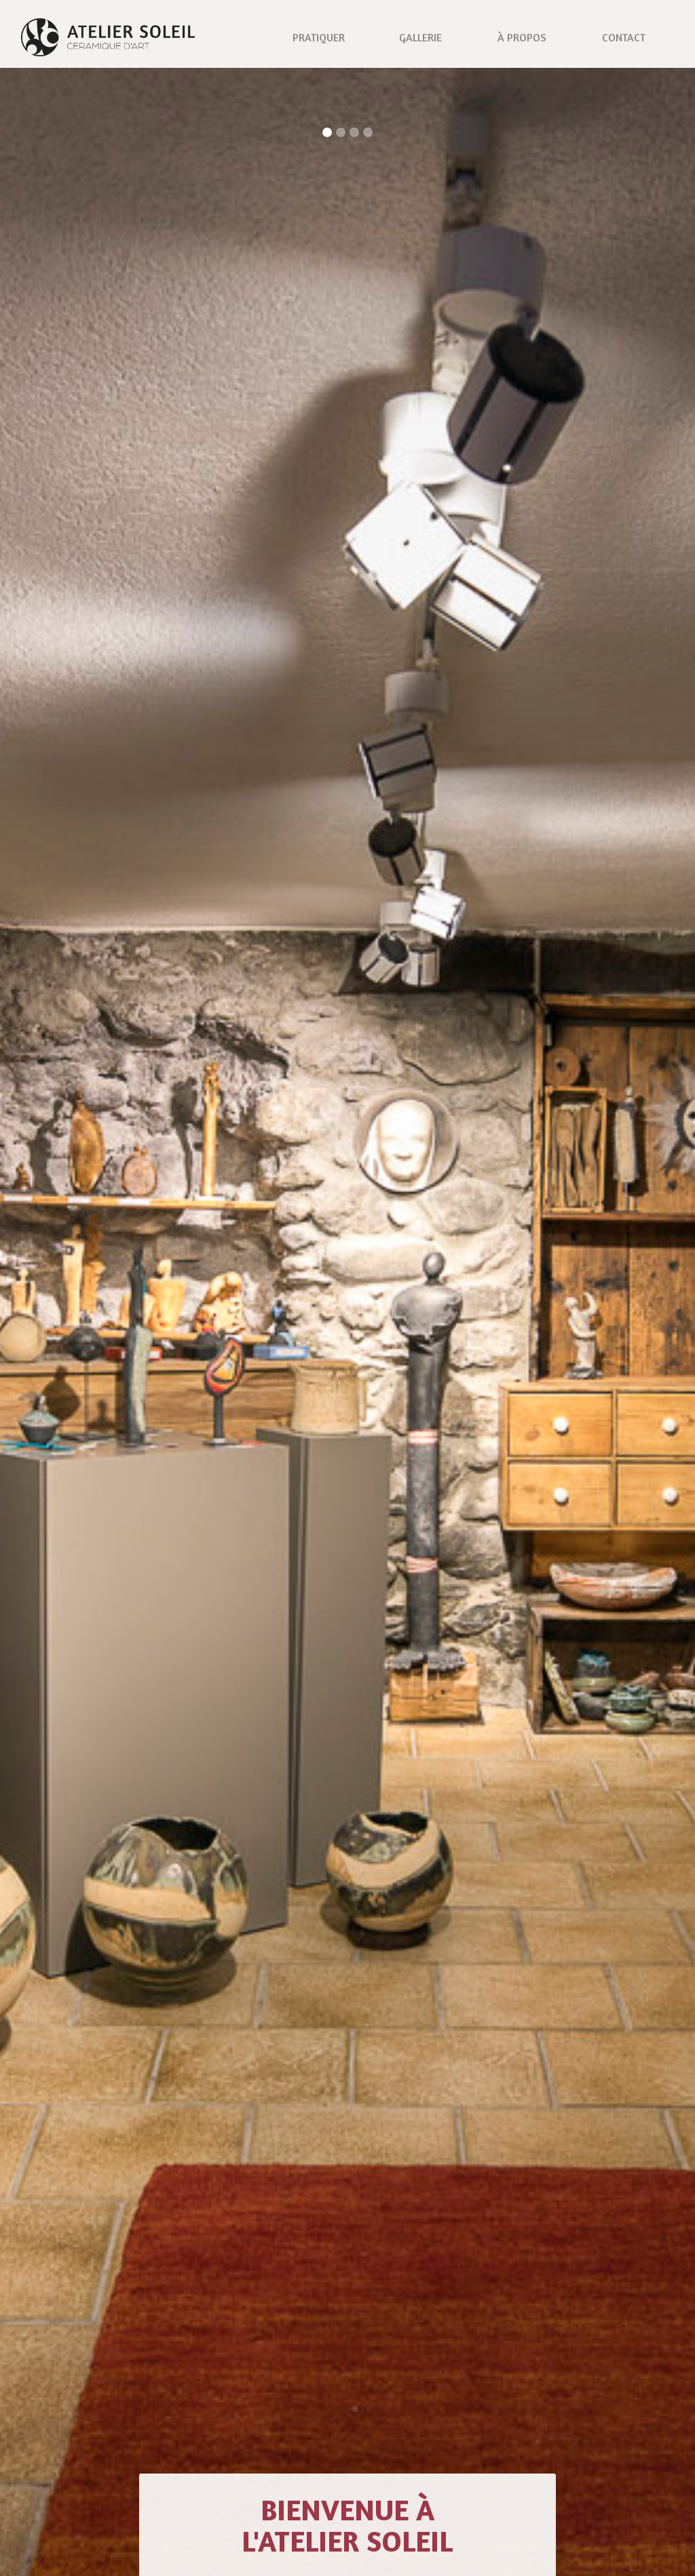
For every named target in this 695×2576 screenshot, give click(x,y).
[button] (327, 132)
